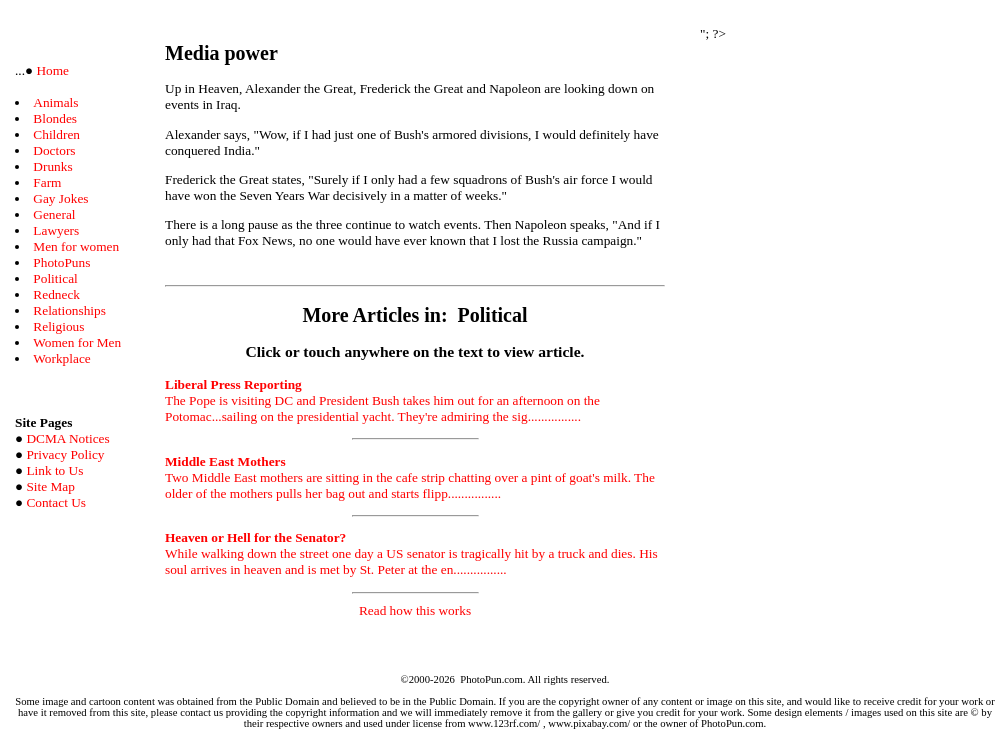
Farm (47, 182)
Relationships (69, 310)
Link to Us (54, 470)
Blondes (55, 118)
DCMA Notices (67, 438)
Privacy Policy (65, 454)
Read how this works (415, 610)
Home (51, 70)
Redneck (56, 294)
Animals (55, 102)
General (54, 214)
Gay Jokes (60, 198)
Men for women (76, 246)
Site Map (50, 486)
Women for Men (77, 342)
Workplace (61, 358)
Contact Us (56, 502)
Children (56, 134)
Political (55, 278)
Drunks (52, 166)
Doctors (54, 150)
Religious (58, 326)
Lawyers (56, 230)
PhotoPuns (61, 262)
